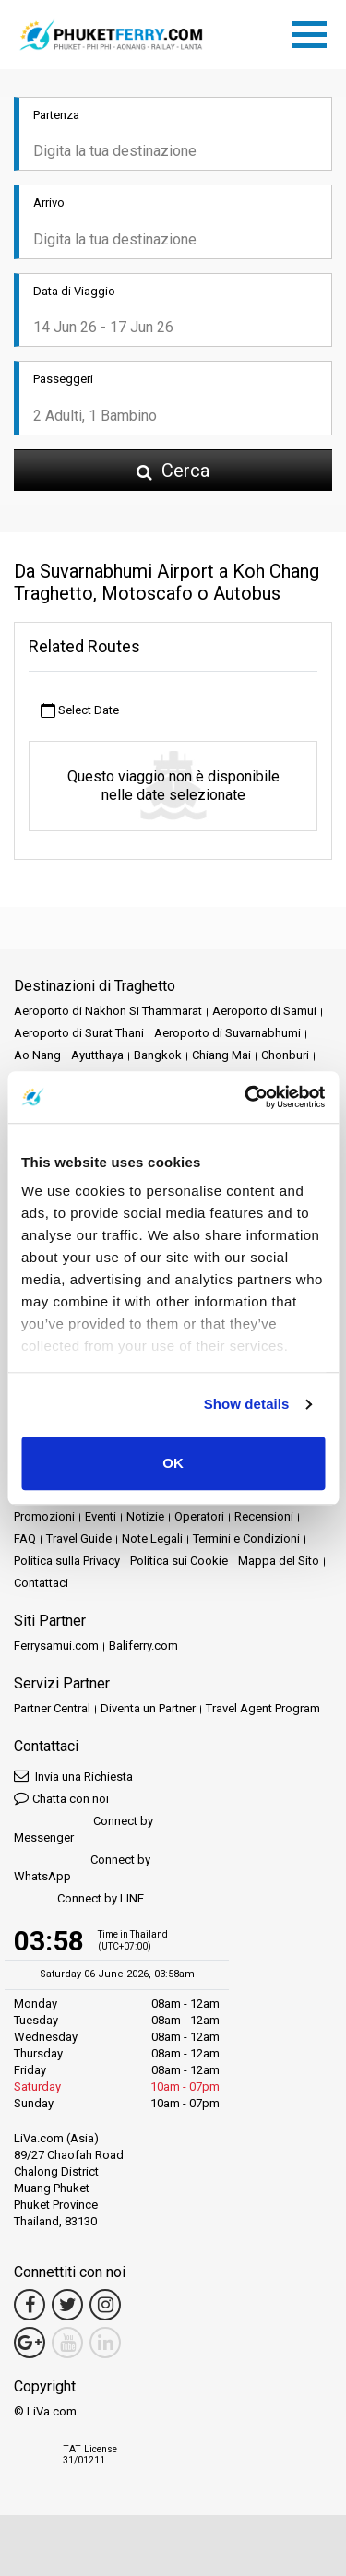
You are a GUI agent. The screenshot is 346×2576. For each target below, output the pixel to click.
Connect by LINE (79, 1899)
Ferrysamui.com (56, 1645)
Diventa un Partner (148, 1708)
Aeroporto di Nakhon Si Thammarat (108, 1011)
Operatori (199, 1516)
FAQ (25, 1538)
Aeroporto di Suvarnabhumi (227, 1033)
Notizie (145, 1516)
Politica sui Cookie (179, 1561)
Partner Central (52, 1708)
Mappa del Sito (278, 1561)
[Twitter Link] (67, 2304)
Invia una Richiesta (73, 1775)
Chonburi (285, 1055)
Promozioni (44, 1516)
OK (173, 1463)
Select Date (80, 711)
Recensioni (263, 1516)
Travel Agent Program (263, 1708)
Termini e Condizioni (246, 1538)
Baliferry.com (143, 1645)
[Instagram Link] (105, 2304)
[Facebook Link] (29, 2304)
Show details (247, 1404)
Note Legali (152, 1538)
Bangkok (158, 1055)
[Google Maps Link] (29, 2342)
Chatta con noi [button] (61, 1798)
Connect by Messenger (83, 1829)
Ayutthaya (97, 1055)
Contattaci (41, 1583)
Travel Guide (79, 1538)
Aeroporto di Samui (264, 1011)
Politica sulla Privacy (67, 1561)
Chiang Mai (221, 1055)
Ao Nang (37, 1055)
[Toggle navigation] (313, 31)
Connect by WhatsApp (82, 1868)
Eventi (100, 1516)
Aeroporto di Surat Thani (79, 1033)
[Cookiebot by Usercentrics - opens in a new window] (246, 1097)
